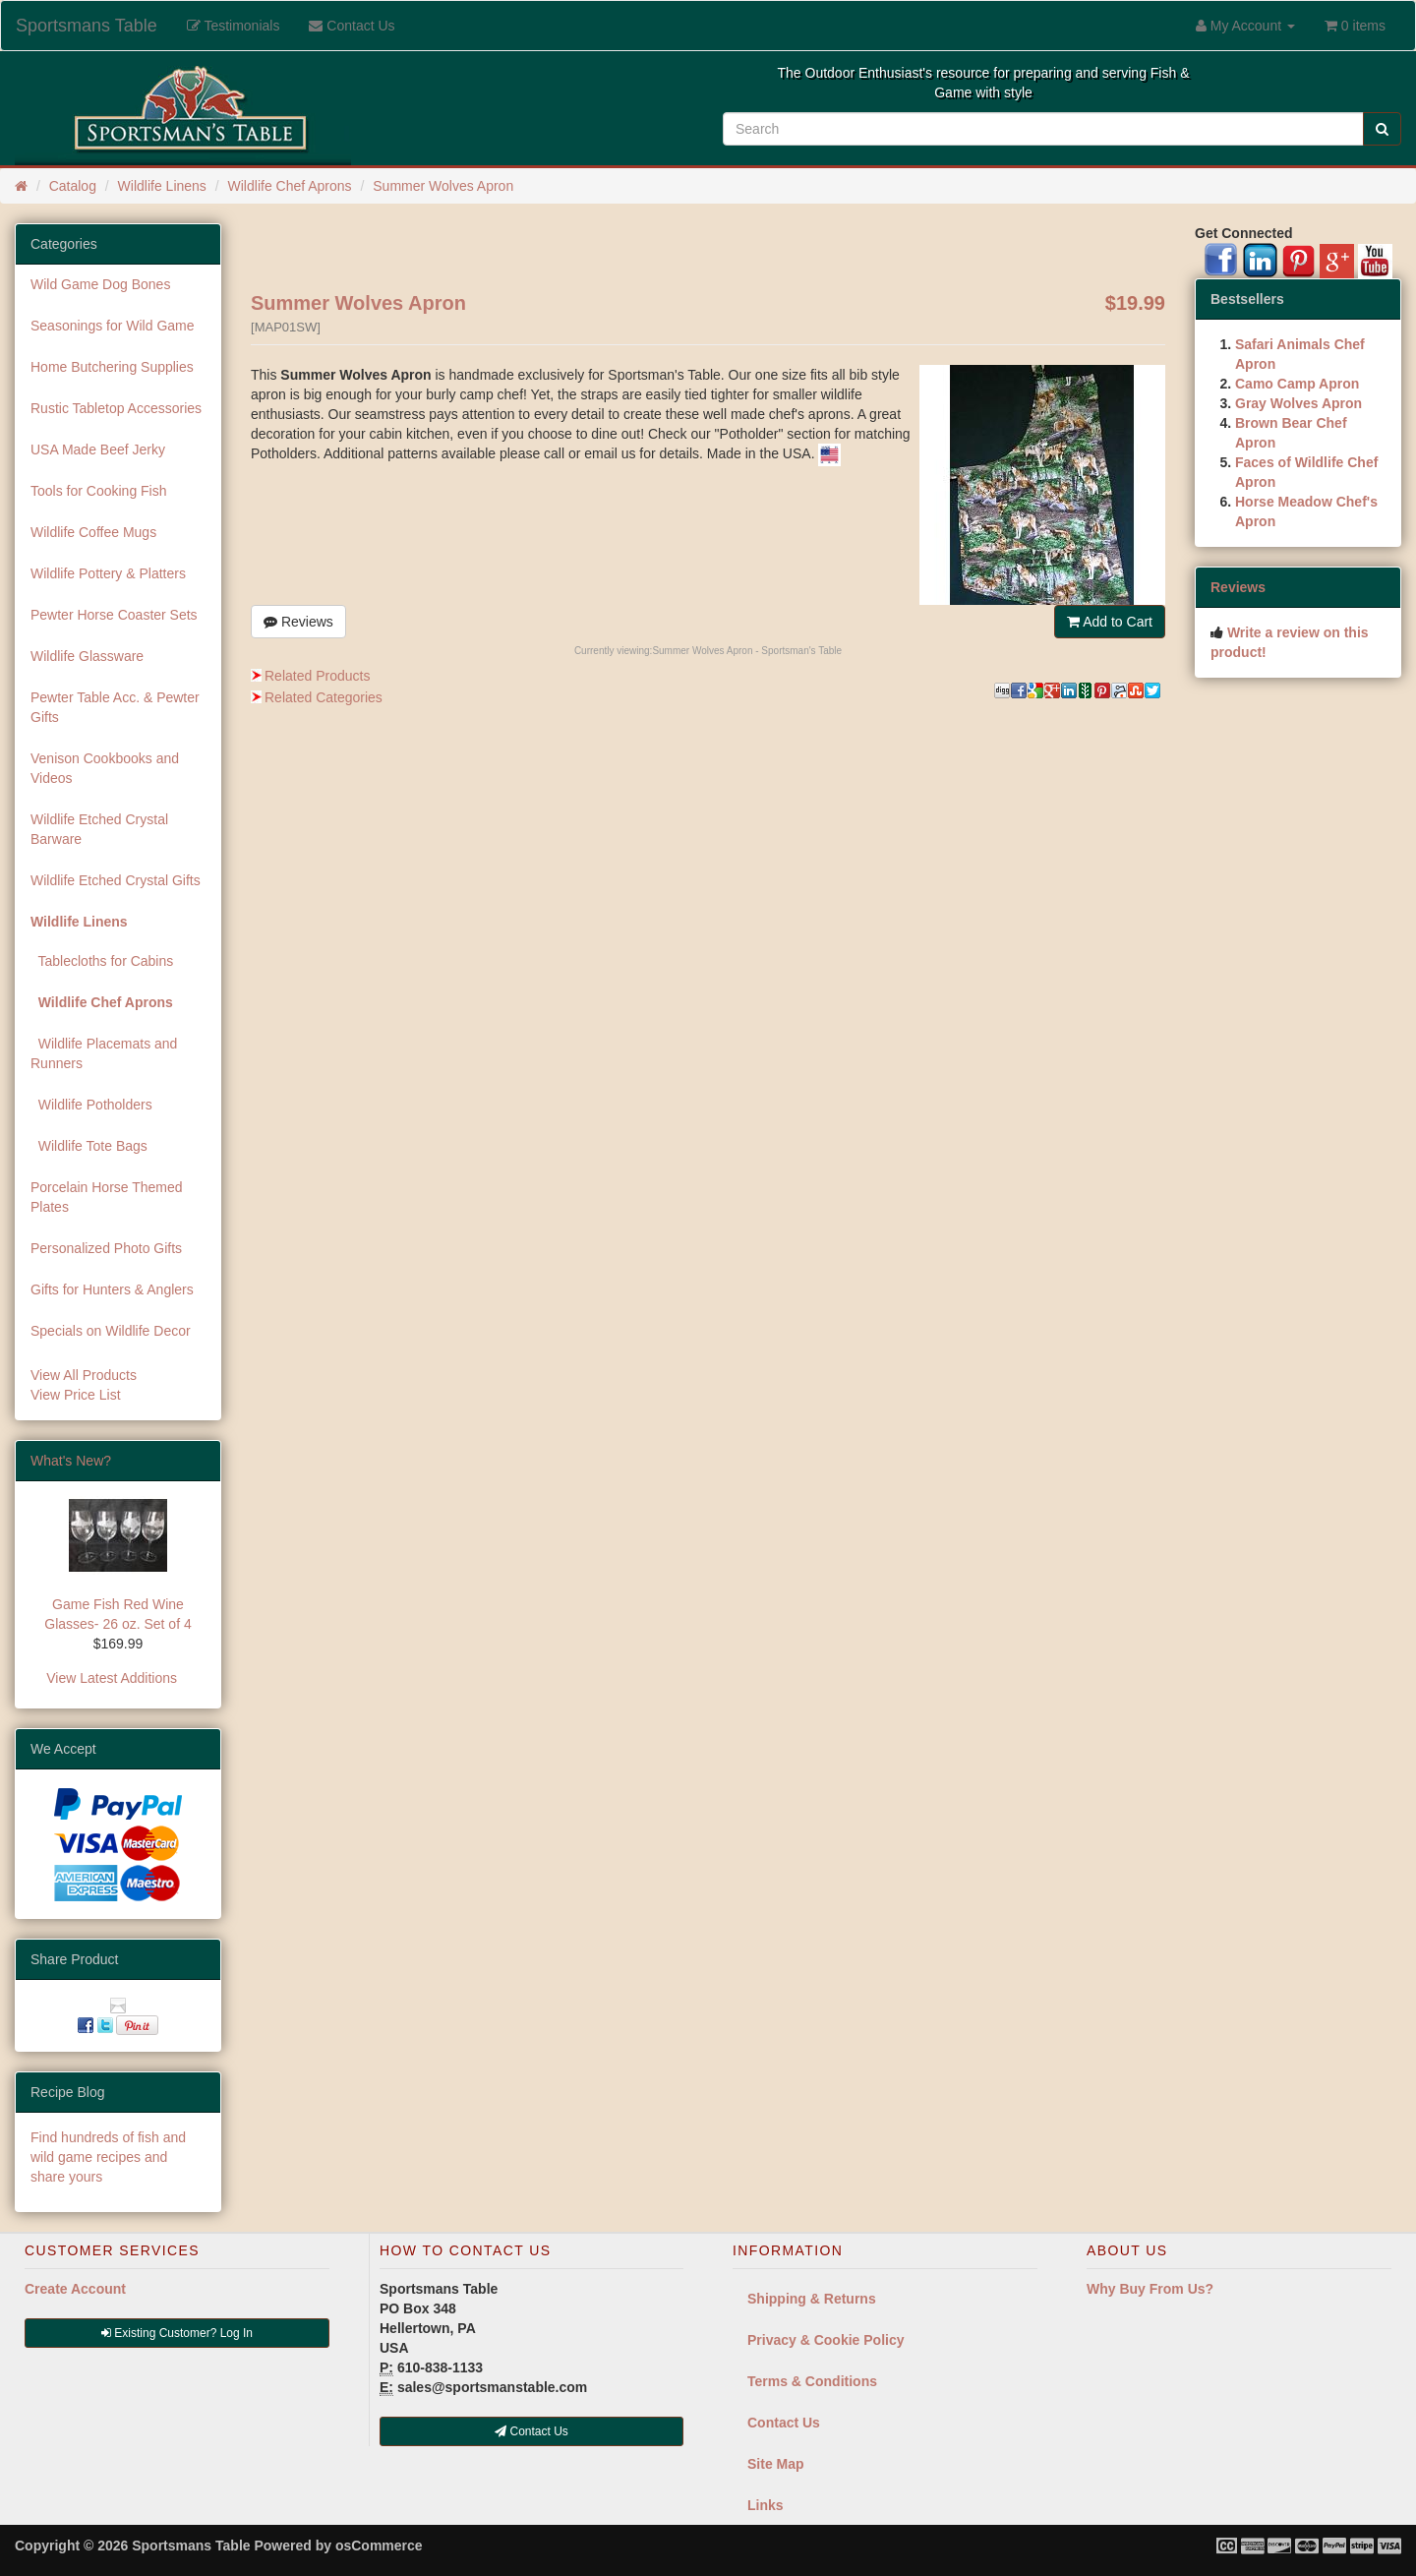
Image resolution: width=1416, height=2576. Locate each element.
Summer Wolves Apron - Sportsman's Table (747, 650)
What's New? (70, 1460)
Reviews (298, 621)
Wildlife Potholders (91, 1104)
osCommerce (379, 2545)
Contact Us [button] (531, 2431)
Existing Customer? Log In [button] (177, 2333)
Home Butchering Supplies (112, 367)
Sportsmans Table (86, 25)
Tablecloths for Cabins (101, 961)
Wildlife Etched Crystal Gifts (115, 880)
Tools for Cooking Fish (98, 491)
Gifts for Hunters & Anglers (112, 1289)
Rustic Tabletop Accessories (116, 408)
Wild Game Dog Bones (100, 284)
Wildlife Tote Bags (89, 1146)
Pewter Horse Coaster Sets (114, 615)
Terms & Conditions (812, 2381)
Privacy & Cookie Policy (826, 2340)
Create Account (75, 2289)
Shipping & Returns (811, 2298)
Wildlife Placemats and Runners (103, 1053)
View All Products (83, 1375)
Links (765, 2505)
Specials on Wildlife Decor (110, 1331)
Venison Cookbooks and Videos (104, 768)
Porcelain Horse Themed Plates (106, 1197)
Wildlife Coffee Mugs (93, 532)
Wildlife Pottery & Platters (108, 573)
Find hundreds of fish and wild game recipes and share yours (108, 2157)
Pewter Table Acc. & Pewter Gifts (115, 707)
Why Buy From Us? (1150, 2289)
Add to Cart (1109, 621)
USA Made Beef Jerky (97, 449)
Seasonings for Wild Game (112, 325)
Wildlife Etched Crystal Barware (99, 829)
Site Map (775, 2464)
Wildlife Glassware (87, 656)
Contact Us (783, 2422)
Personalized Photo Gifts (106, 1248)
